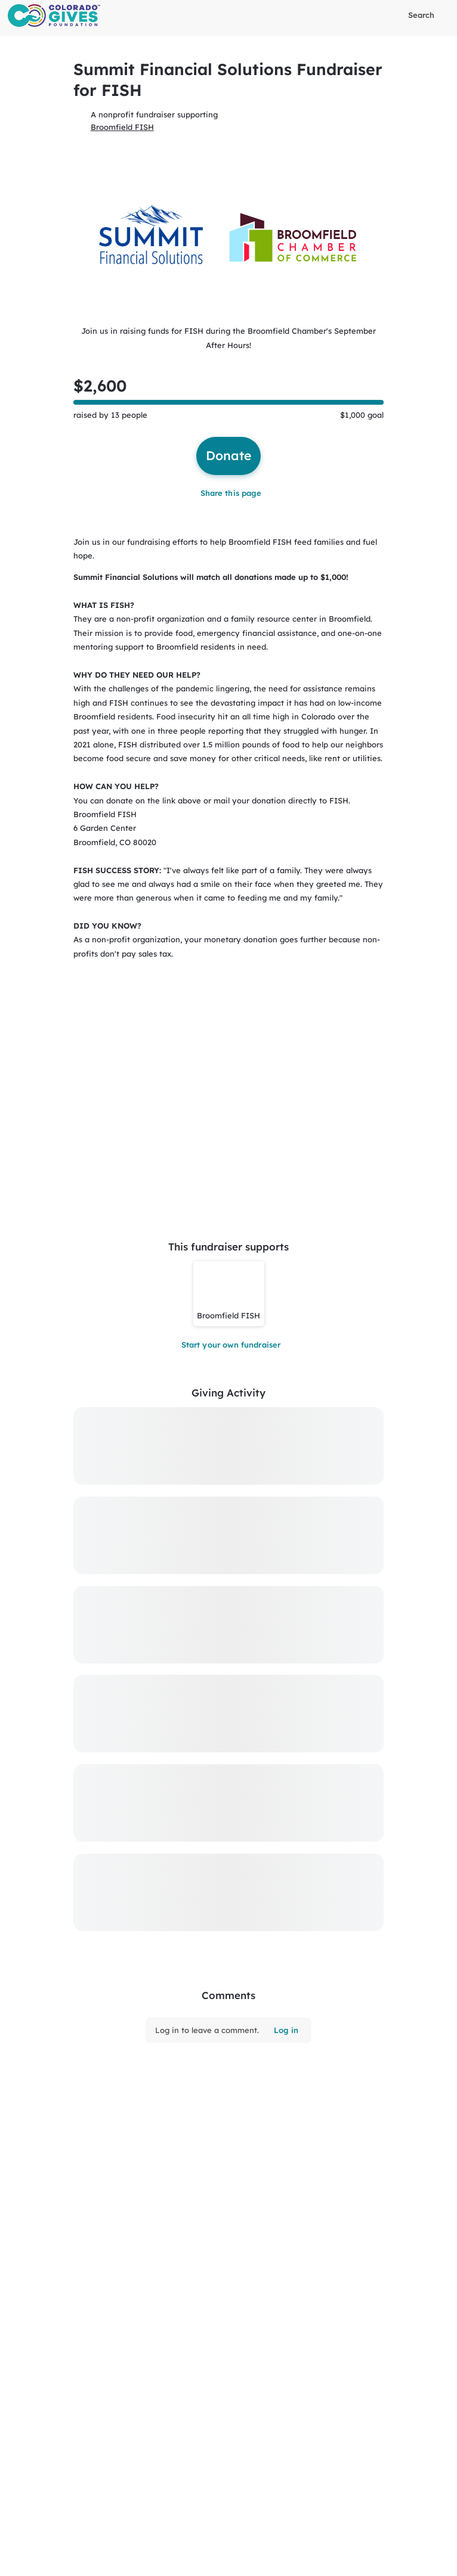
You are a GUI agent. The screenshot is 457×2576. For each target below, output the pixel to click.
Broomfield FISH (122, 127)
